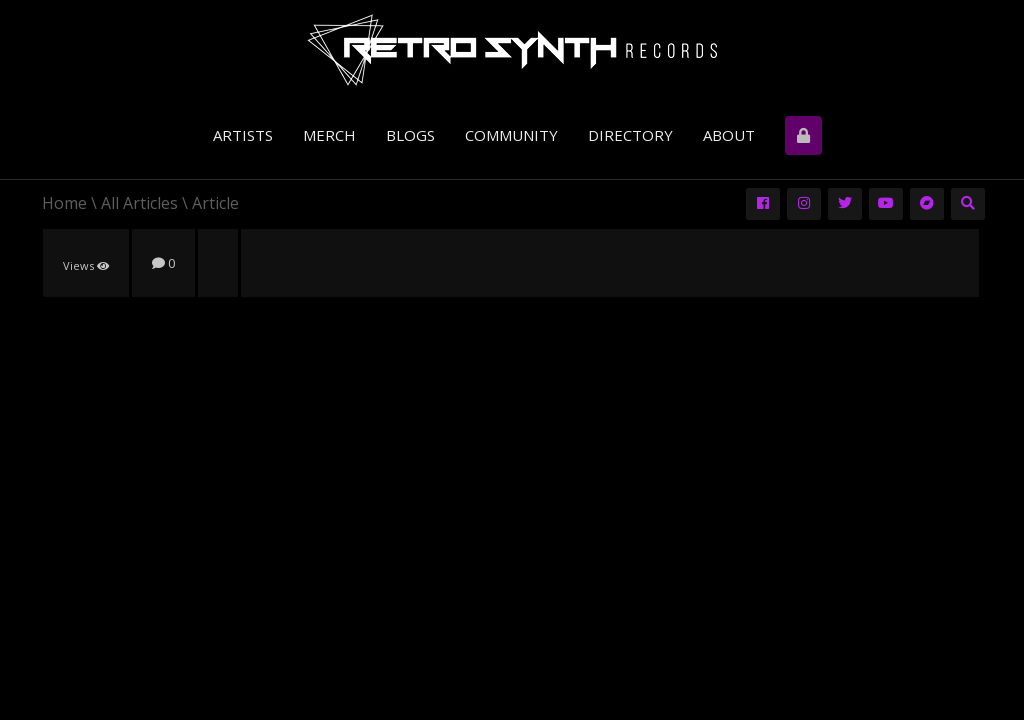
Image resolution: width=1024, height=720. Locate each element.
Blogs (410, 135)
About (729, 135)
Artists (243, 135)
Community (511, 135)
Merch (329, 135)
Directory (630, 135)
